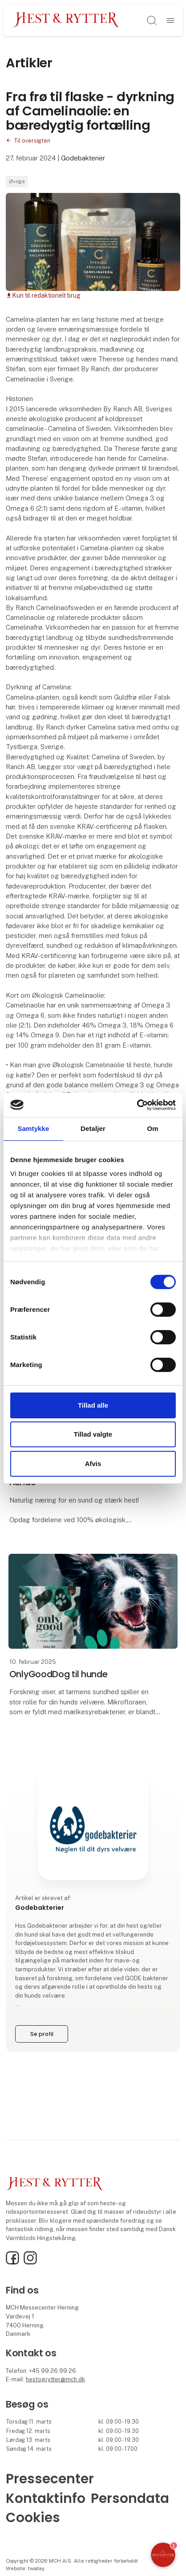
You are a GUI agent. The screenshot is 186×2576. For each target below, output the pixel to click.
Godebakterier (83, 158)
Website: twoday (25, 2568)
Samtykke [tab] (33, 1128)
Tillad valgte (93, 1434)
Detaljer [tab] (93, 1128)
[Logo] (66, 20)
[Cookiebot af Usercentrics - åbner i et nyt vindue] (137, 1104)
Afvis (93, 1463)
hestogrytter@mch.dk (55, 2379)
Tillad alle (93, 1405)
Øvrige (17, 181)
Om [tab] (152, 1128)
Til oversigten (32, 140)
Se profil (41, 2034)
